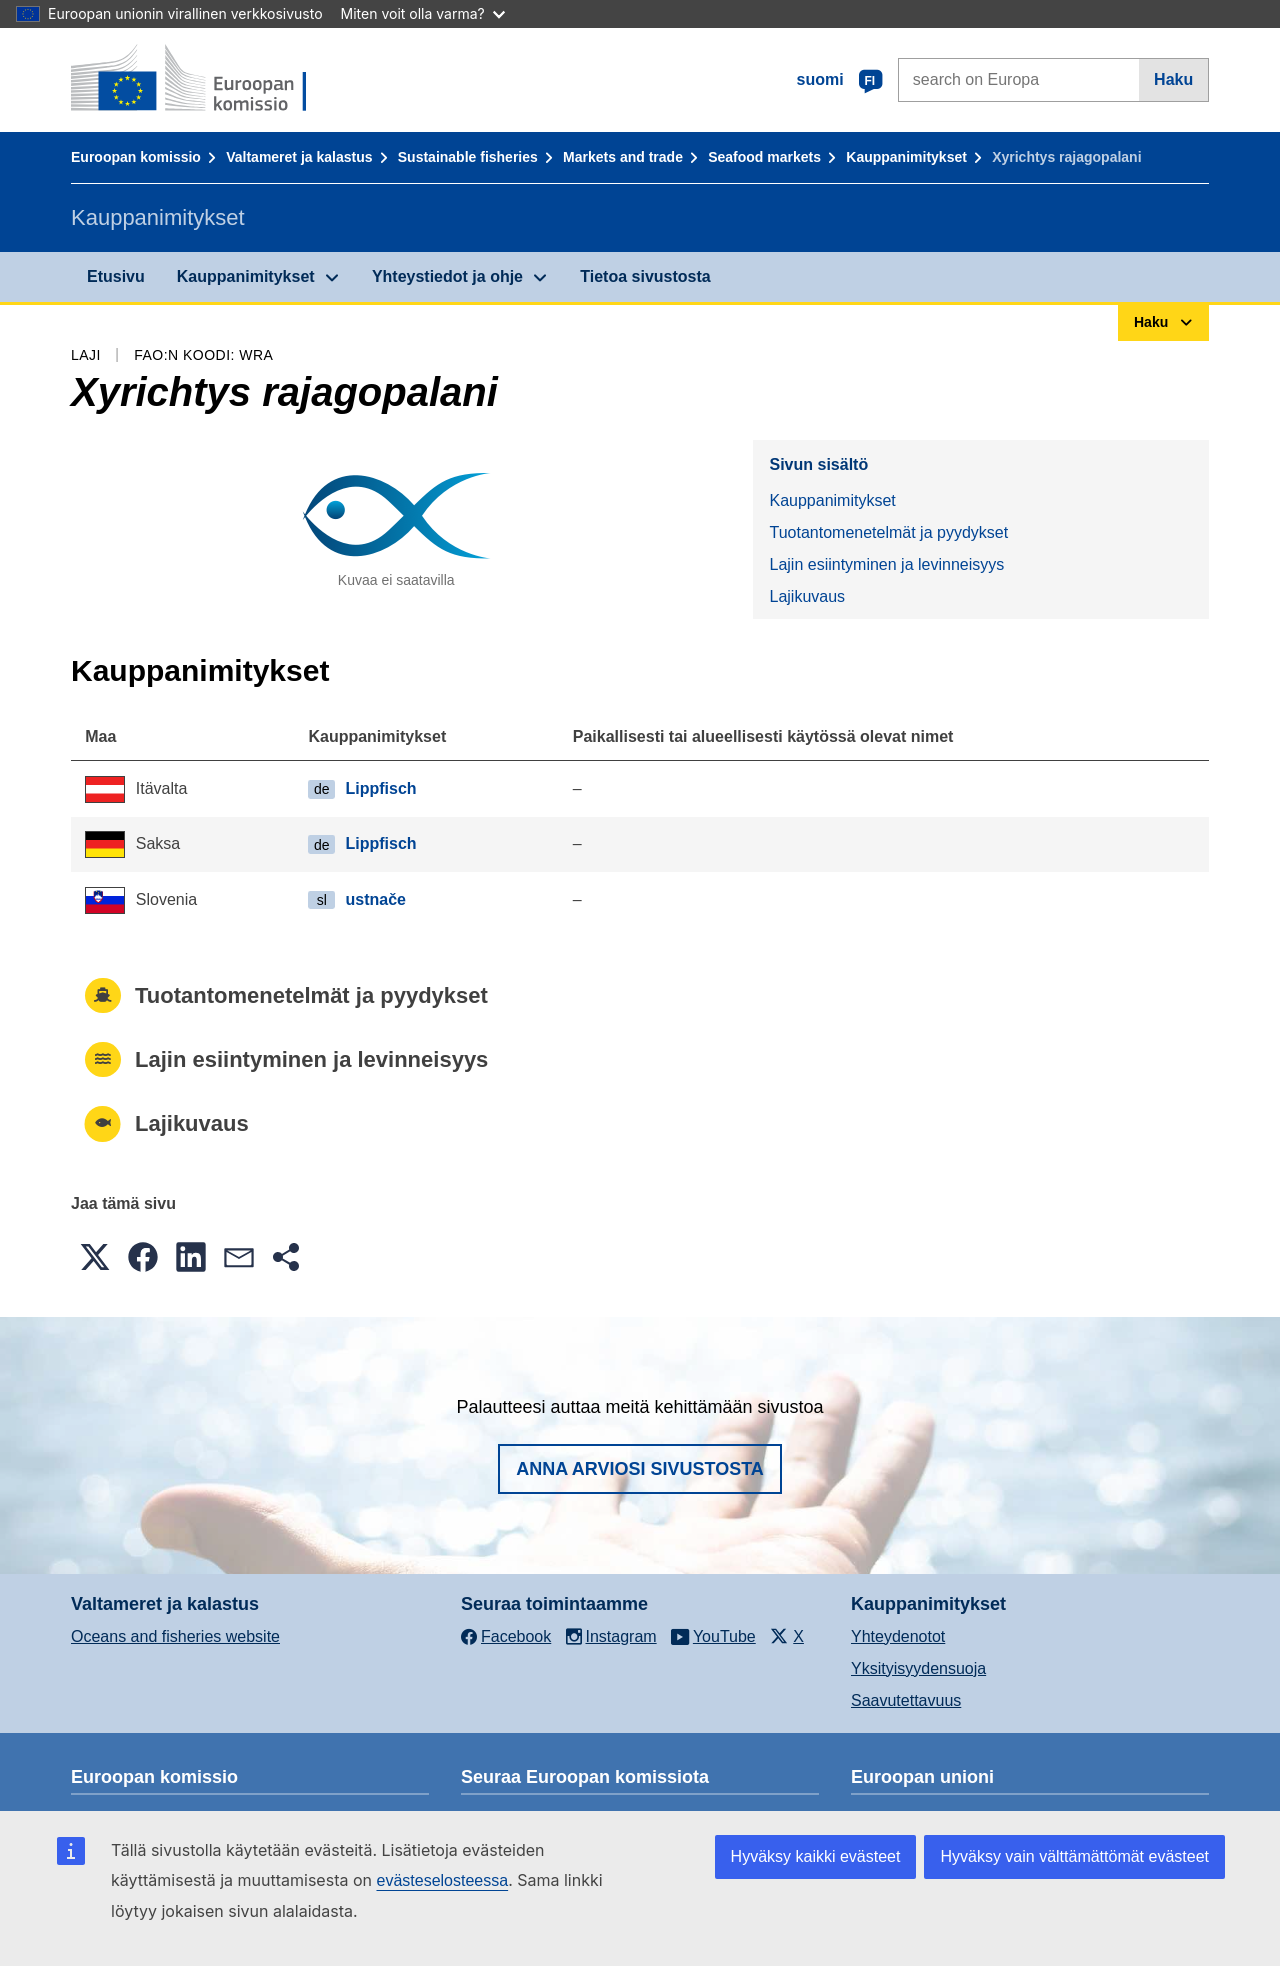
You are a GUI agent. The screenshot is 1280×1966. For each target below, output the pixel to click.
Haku (1173, 79)
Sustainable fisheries (468, 157)
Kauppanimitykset (906, 157)
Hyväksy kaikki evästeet (816, 1856)
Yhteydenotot (898, 1636)
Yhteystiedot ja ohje (447, 276)
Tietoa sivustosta (645, 276)
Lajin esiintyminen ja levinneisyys (886, 564)
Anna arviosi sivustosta (640, 1469)
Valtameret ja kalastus (299, 157)
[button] (95, 1257)
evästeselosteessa (442, 1880)
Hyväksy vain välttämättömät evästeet (1074, 1856)
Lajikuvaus (807, 596)
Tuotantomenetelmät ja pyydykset (888, 532)
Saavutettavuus (906, 1700)
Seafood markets (764, 157)
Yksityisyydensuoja (918, 1668)
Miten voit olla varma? (423, 13)
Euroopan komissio (136, 157)
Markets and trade (623, 157)
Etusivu (116, 276)
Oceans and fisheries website (175, 1636)
